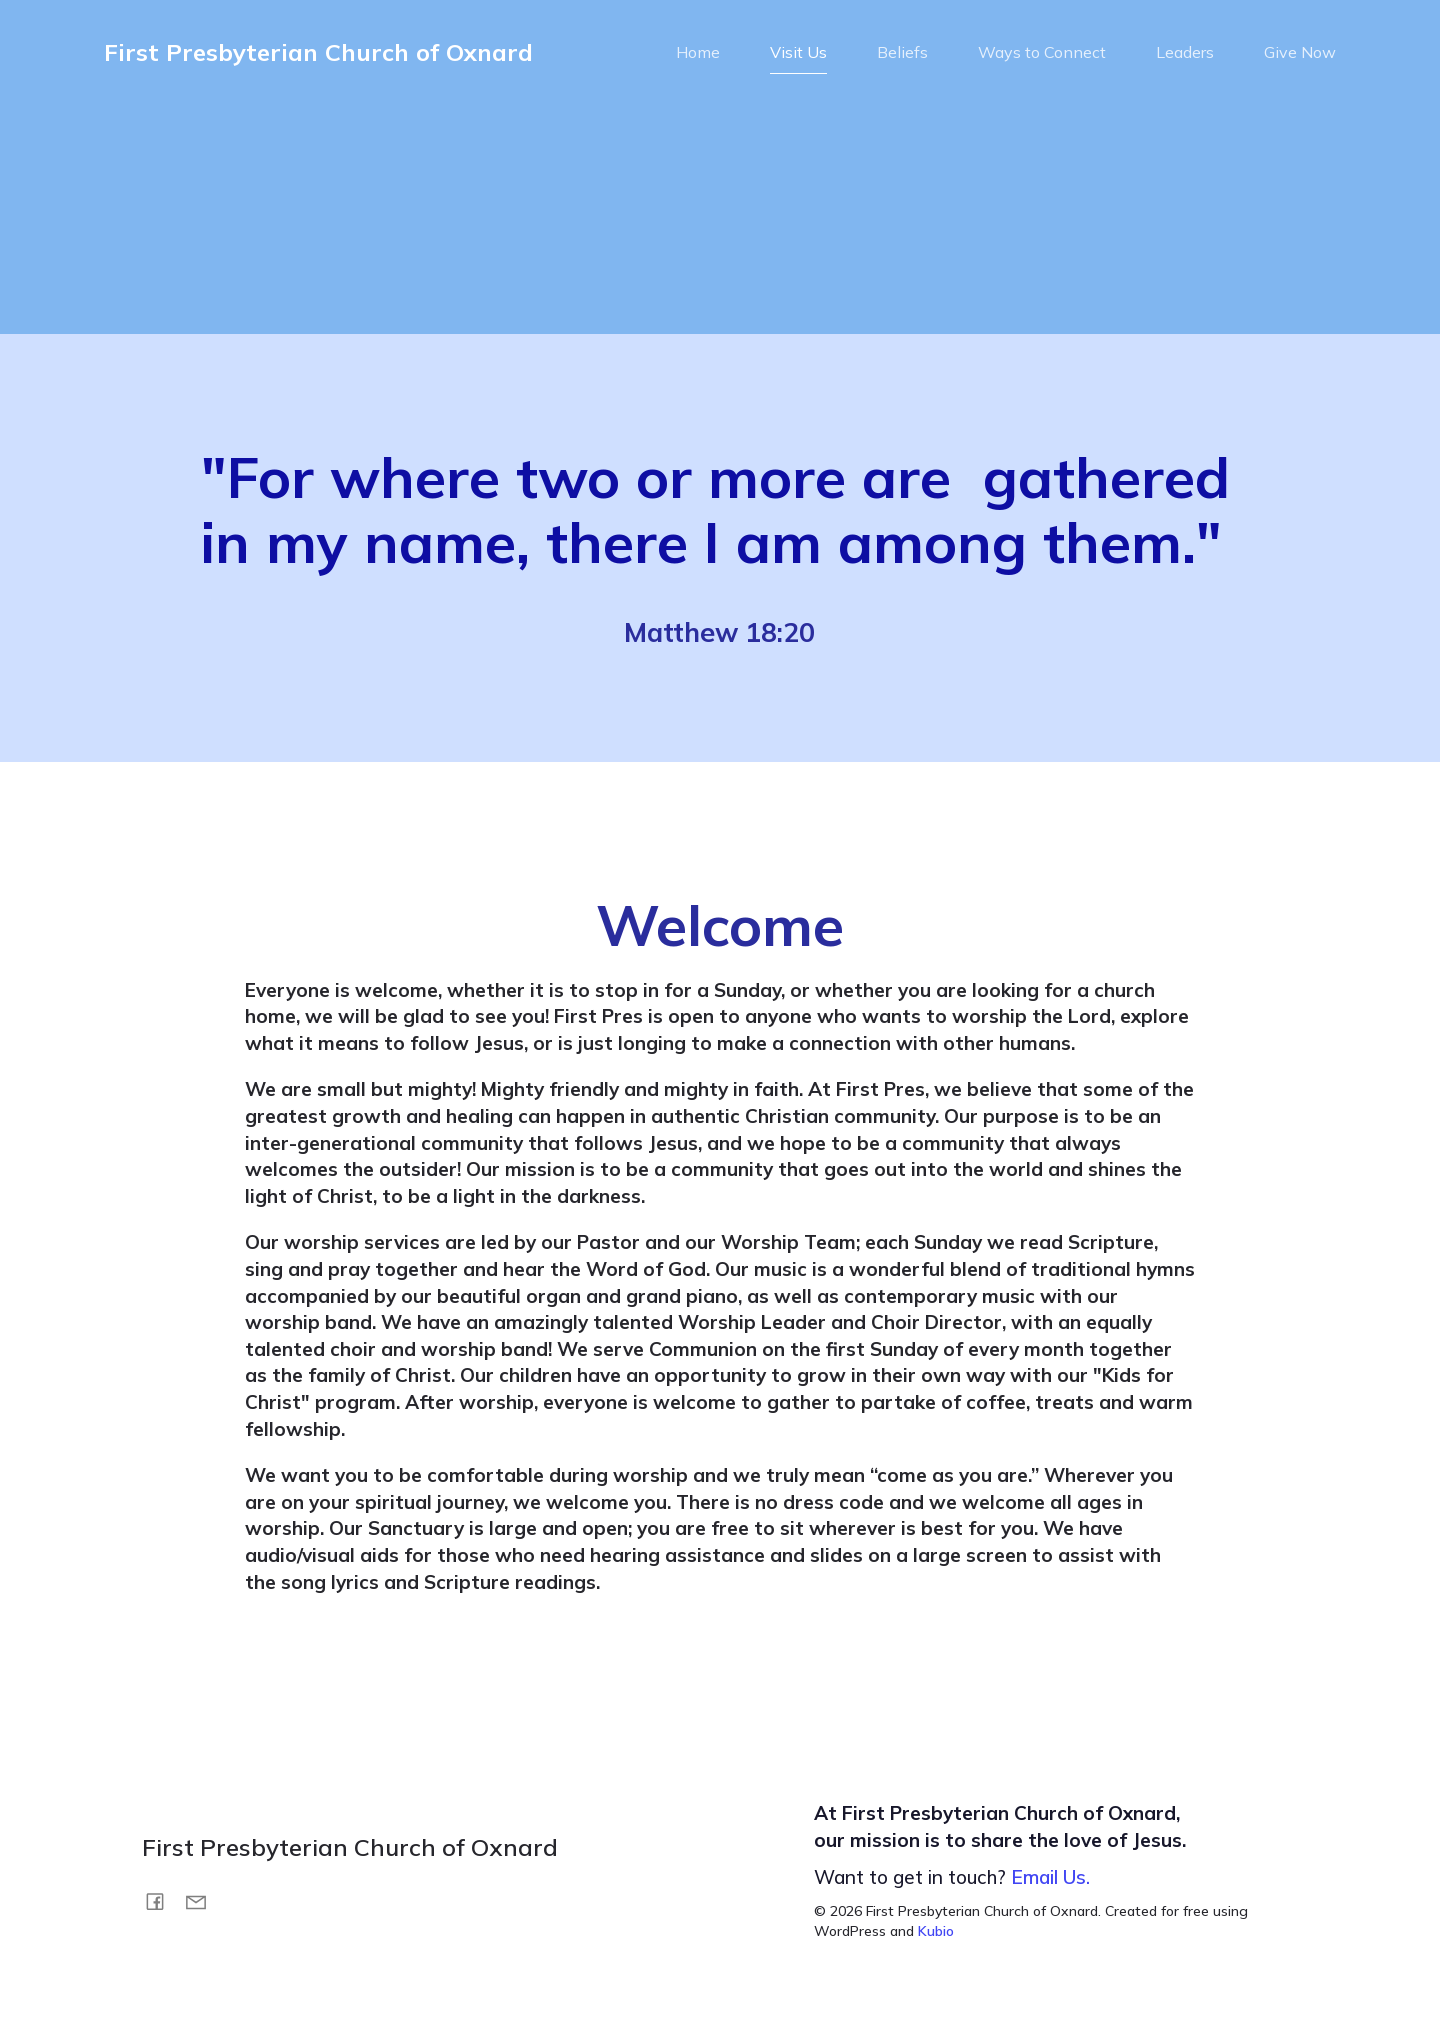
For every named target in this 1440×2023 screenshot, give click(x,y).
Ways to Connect (1042, 55)
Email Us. (1050, 1883)
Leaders (1185, 55)
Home (698, 55)
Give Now (1300, 55)
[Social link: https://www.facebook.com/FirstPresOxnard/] (162, 1905)
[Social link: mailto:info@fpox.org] (203, 1905)
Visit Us (798, 55)
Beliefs (902, 55)
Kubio (936, 1937)
